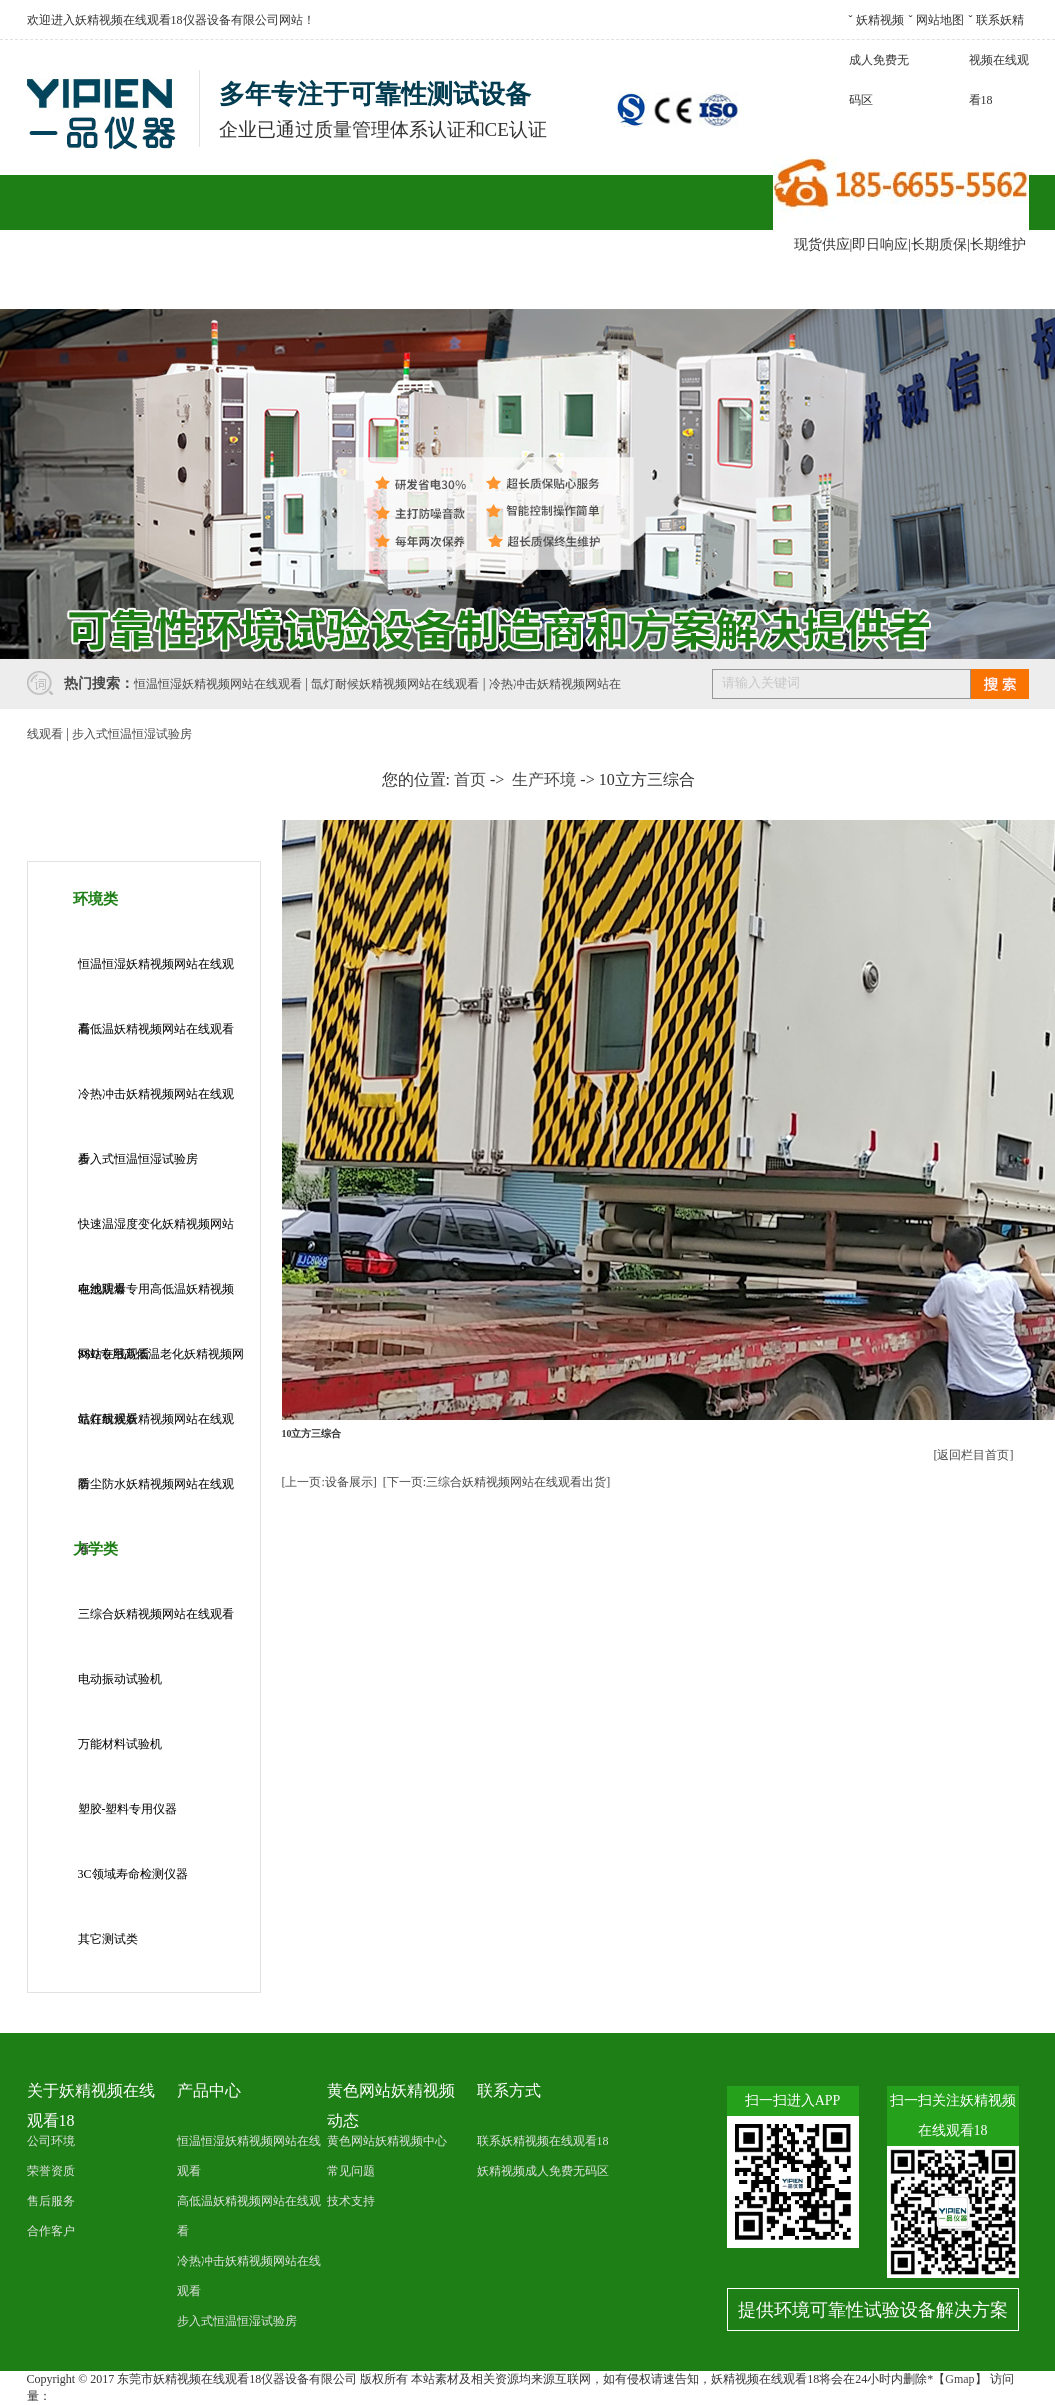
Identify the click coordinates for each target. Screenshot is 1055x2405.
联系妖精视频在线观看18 (999, 60)
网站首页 (82, 281)
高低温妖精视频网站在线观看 (156, 1029)
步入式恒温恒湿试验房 (132, 734)
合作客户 (415, 281)
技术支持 (351, 2201)
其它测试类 (108, 1939)
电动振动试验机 (120, 1679)
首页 (470, 779)
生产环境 (544, 779)
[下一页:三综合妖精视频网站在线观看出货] (496, 1482)
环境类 (95, 899)
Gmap (959, 2379)
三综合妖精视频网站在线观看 (156, 1614)
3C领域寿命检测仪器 (133, 1874)
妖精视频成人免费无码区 (879, 60)
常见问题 (351, 2171)
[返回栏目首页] (974, 1455)
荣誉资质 (51, 2171)
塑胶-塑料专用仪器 (128, 1809)
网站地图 (940, 20)
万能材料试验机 (120, 1744)
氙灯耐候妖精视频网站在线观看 (395, 684)
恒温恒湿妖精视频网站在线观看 (218, 684)
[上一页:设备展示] (329, 1482)
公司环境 (51, 2141)
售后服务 (526, 281)
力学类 (95, 1549)
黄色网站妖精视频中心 (387, 2141)
